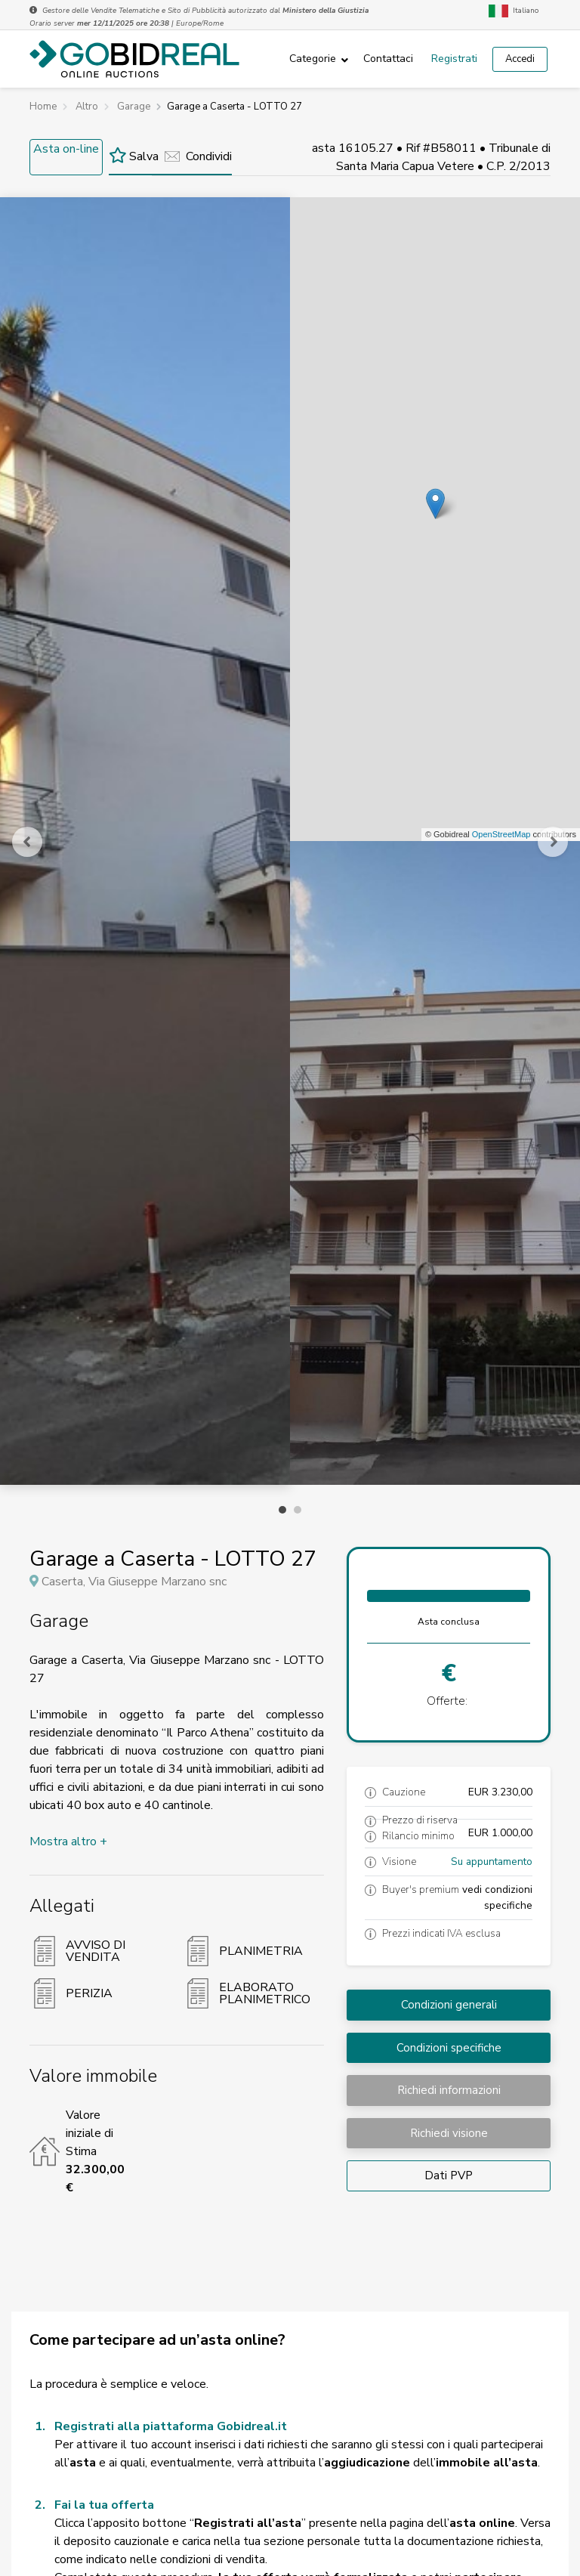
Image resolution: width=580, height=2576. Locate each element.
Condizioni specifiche (448, 2047)
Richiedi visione (449, 2133)
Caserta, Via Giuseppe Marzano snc (134, 1581)
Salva (134, 156)
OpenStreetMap (501, 834)
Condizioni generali (449, 2004)
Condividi (198, 156)
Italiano (513, 11)
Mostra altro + (68, 1841)
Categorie (312, 58)
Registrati (454, 58)
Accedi (520, 59)
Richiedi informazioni (449, 2090)
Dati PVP (448, 2175)
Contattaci (388, 58)
